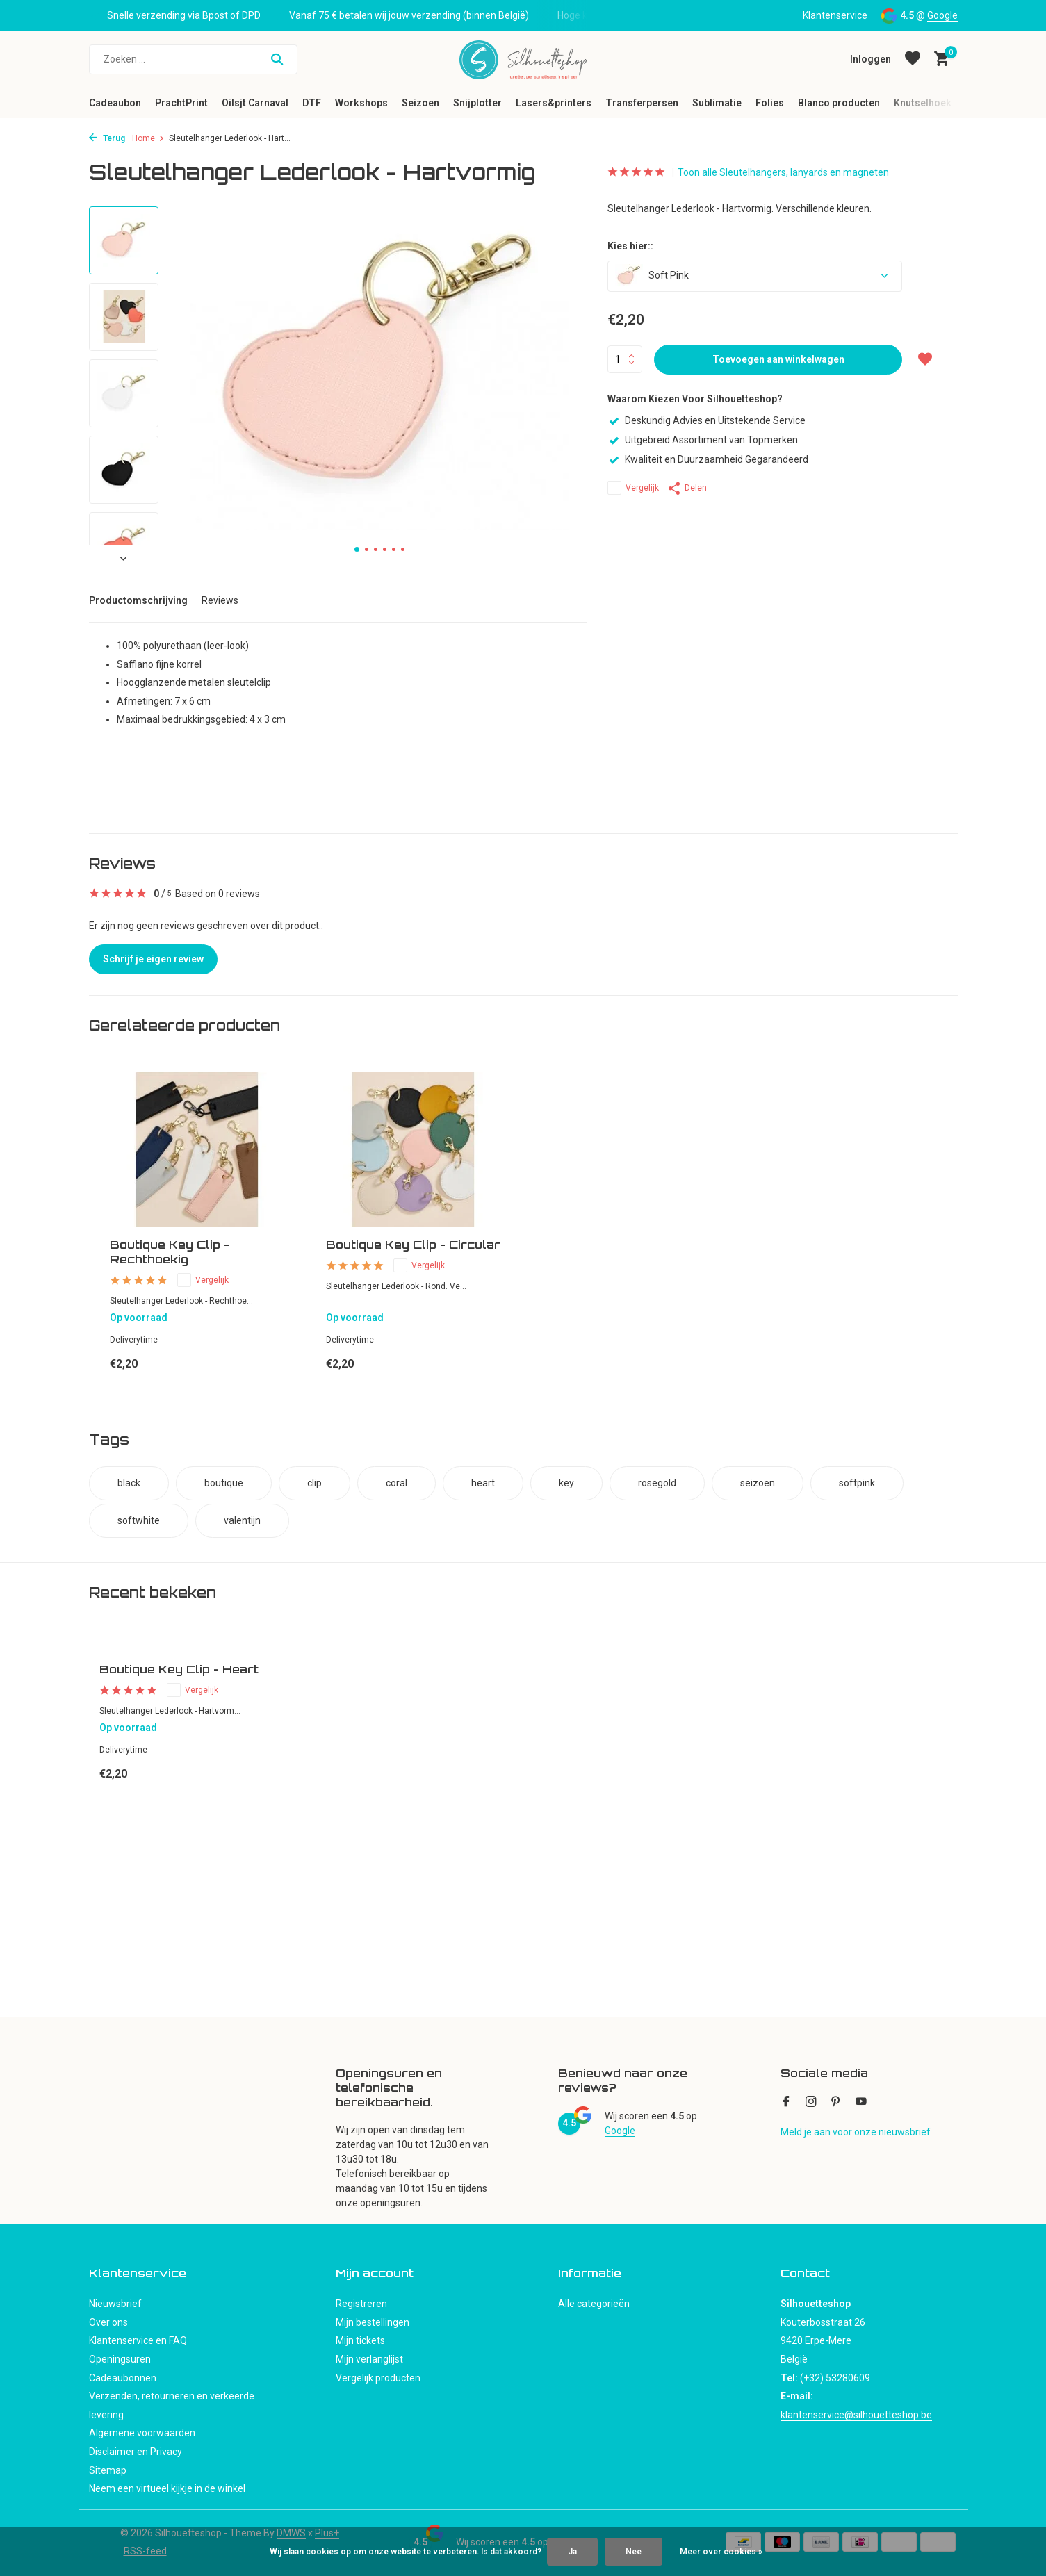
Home (148, 138)
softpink (857, 1482)
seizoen (757, 1482)
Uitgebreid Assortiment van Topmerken (702, 439)
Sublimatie (717, 102)
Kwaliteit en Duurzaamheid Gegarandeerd (707, 459)
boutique (223, 1482)
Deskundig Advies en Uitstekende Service (706, 420)
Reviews (220, 600)
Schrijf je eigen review (153, 959)
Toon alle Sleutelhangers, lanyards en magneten (783, 172)
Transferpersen (641, 102)
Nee (634, 2552)
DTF (311, 102)
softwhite (138, 1520)
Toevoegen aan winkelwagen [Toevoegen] (778, 359)
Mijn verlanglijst (369, 2359)
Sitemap (107, 2470)
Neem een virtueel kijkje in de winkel (167, 2488)
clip (314, 1482)
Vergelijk (633, 488)
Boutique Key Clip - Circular (413, 1245)
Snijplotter (477, 102)
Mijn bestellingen (372, 2322)
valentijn (242, 1520)
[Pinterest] (836, 2102)
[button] (357, 549)
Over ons (108, 2322)
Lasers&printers (553, 102)
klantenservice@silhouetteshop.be (856, 2414)
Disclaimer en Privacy (135, 2451)
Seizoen (420, 102)
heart (483, 1482)
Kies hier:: (630, 246)
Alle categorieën (594, 2303)
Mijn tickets (360, 2340)
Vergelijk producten (378, 2378)
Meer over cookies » (721, 2552)
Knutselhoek (922, 102)
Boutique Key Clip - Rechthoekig (169, 1252)
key (566, 1482)
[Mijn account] (870, 59)
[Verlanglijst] (912, 59)
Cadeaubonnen (122, 2378)
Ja (572, 2552)
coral (396, 1482)
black (128, 1482)
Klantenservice (835, 15)
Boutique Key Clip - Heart (179, 1669)
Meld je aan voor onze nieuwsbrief (856, 2132)
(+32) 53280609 (835, 2378)
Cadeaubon (115, 102)
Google (942, 15)
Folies (769, 102)
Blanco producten (839, 102)
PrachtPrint (181, 102)
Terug (107, 138)
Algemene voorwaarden (142, 2432)
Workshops (361, 102)
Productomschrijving (138, 600)
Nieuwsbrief (115, 2303)
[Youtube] (861, 2102)
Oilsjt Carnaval (255, 102)
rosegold (657, 1482)
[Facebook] (786, 2102)
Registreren (361, 2303)
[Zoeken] (193, 59)
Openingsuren (120, 2359)
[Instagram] (811, 2102)
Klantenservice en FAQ (138, 2340)
